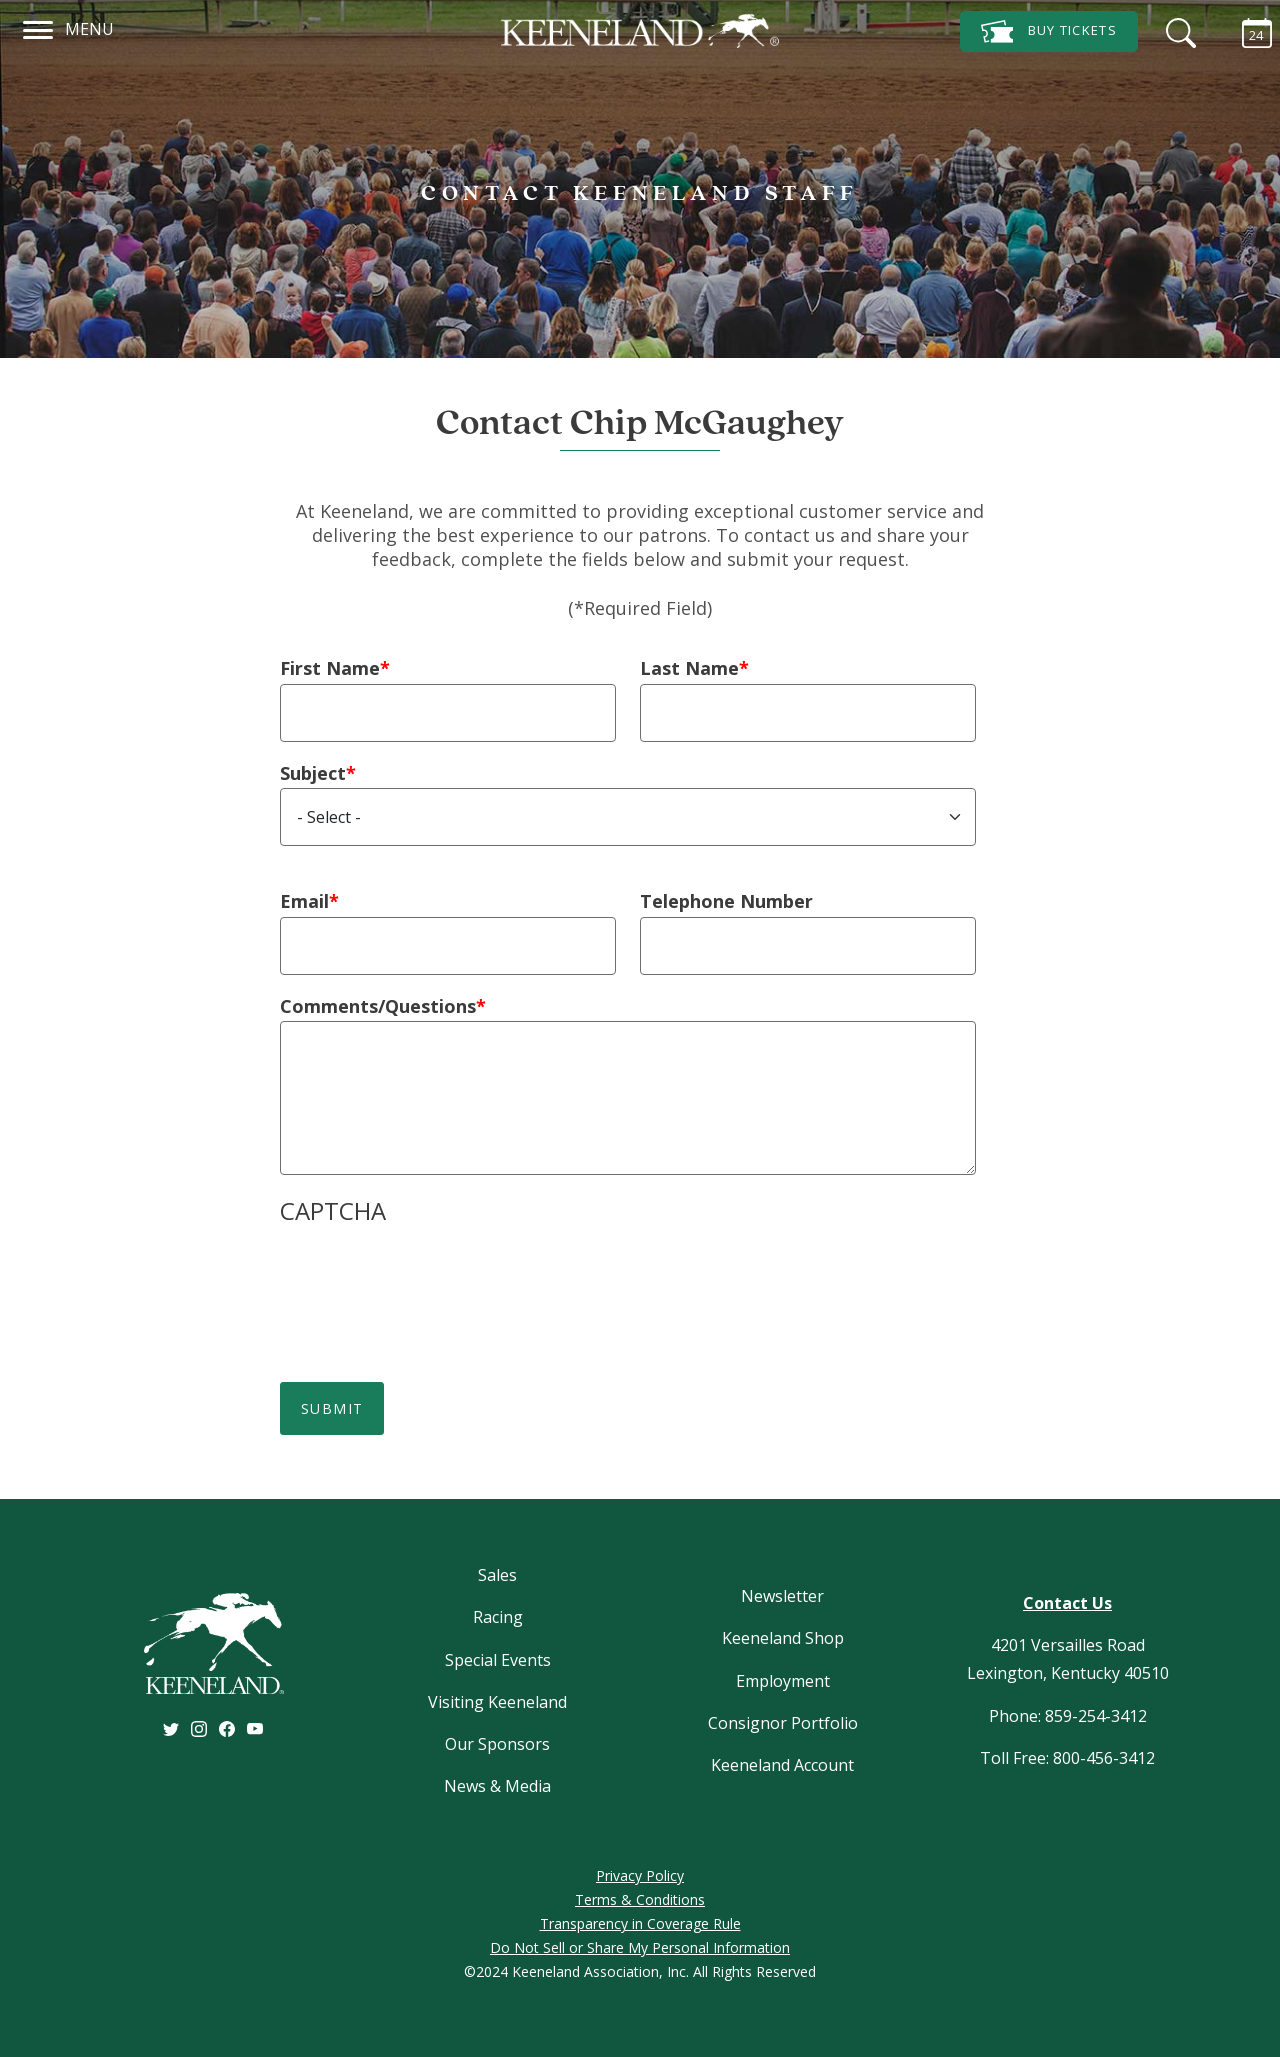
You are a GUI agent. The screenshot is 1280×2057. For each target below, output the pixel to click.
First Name (330, 668)
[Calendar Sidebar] (1247, 30)
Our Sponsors (497, 1744)
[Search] (1176, 30)
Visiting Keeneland (497, 1702)
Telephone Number (726, 901)
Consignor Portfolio (783, 1723)
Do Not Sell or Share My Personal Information (640, 1947)
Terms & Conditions (640, 1899)
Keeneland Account (782, 1765)
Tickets (1049, 31)
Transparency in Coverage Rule (640, 1923)
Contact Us (1067, 1603)
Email (304, 901)
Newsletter (782, 1596)
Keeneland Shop (783, 1638)
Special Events (498, 1660)
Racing (498, 1617)
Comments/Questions (378, 1006)
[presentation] (432, 1279)
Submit (332, 1408)
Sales (497, 1575)
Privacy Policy (640, 1875)
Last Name (689, 668)
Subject (313, 773)
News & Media (497, 1786)
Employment (783, 1681)
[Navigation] (38, 27)
